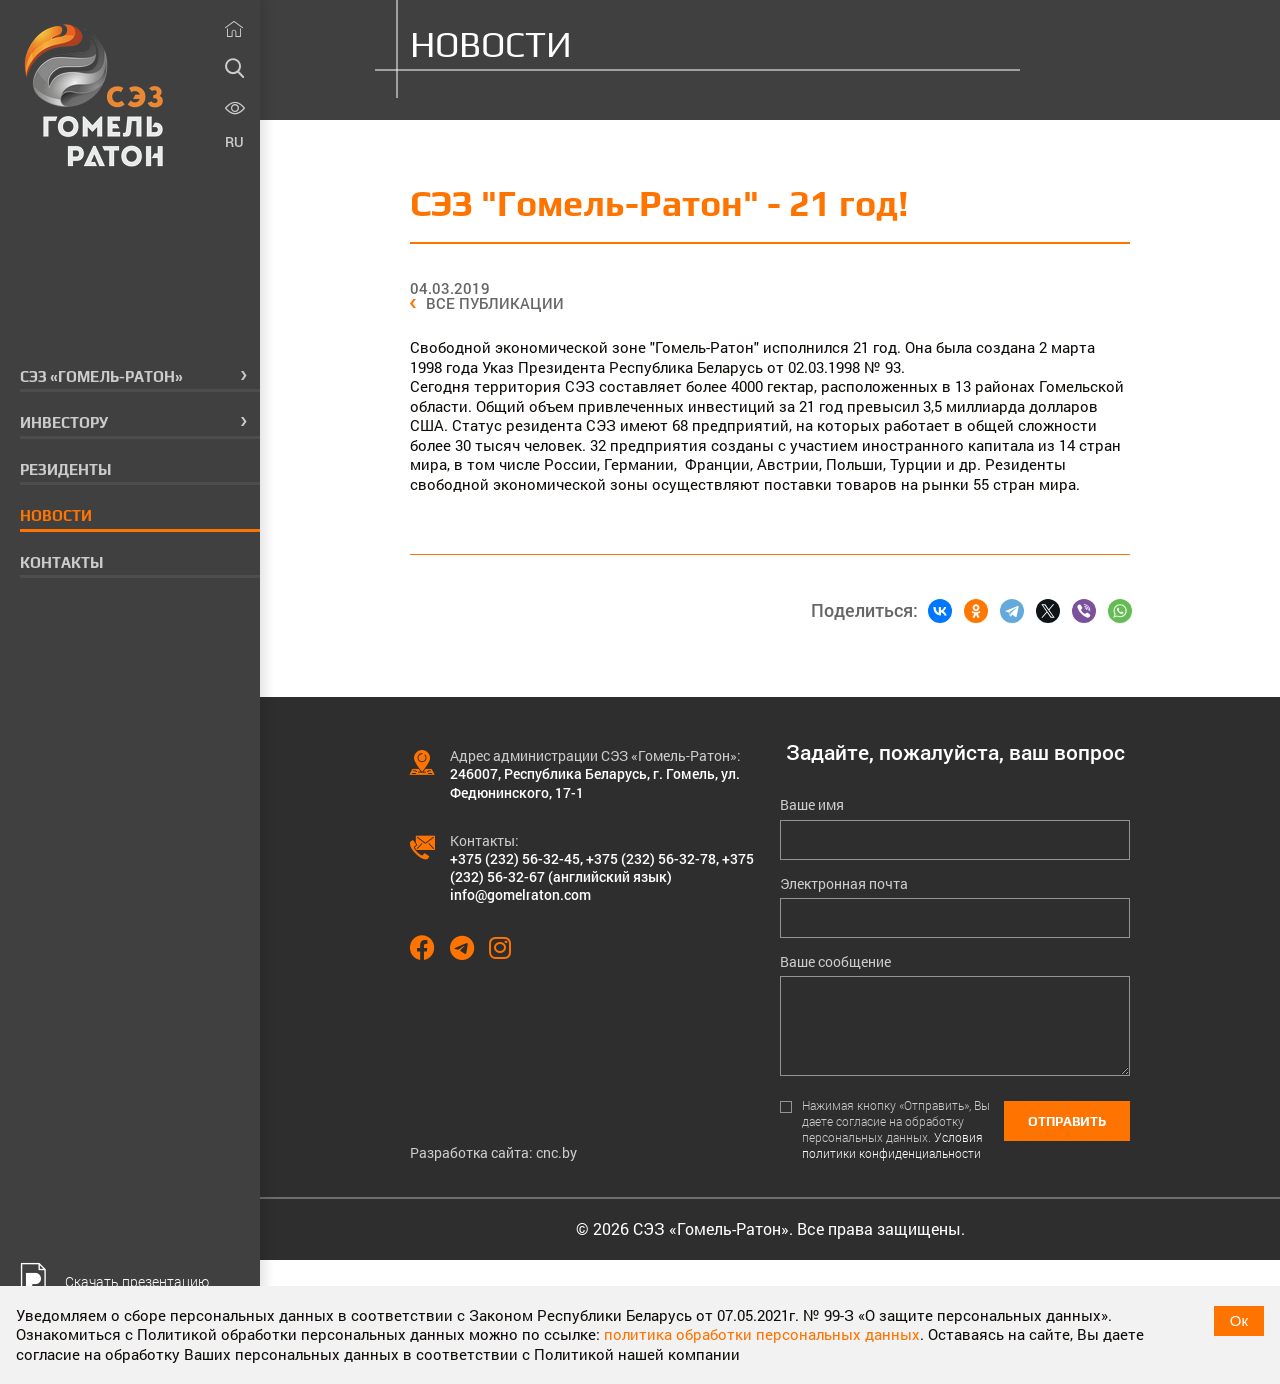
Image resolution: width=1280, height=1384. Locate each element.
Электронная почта (844, 884)
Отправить (1067, 1121)
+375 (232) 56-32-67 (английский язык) (602, 867)
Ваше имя (812, 805)
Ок (1239, 1320)
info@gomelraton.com (520, 894)
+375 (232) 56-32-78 (651, 858)
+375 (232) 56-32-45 (515, 858)
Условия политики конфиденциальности (892, 1145)
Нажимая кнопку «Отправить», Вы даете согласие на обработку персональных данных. (896, 1129)
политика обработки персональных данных (762, 1334)
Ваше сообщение (835, 962)
